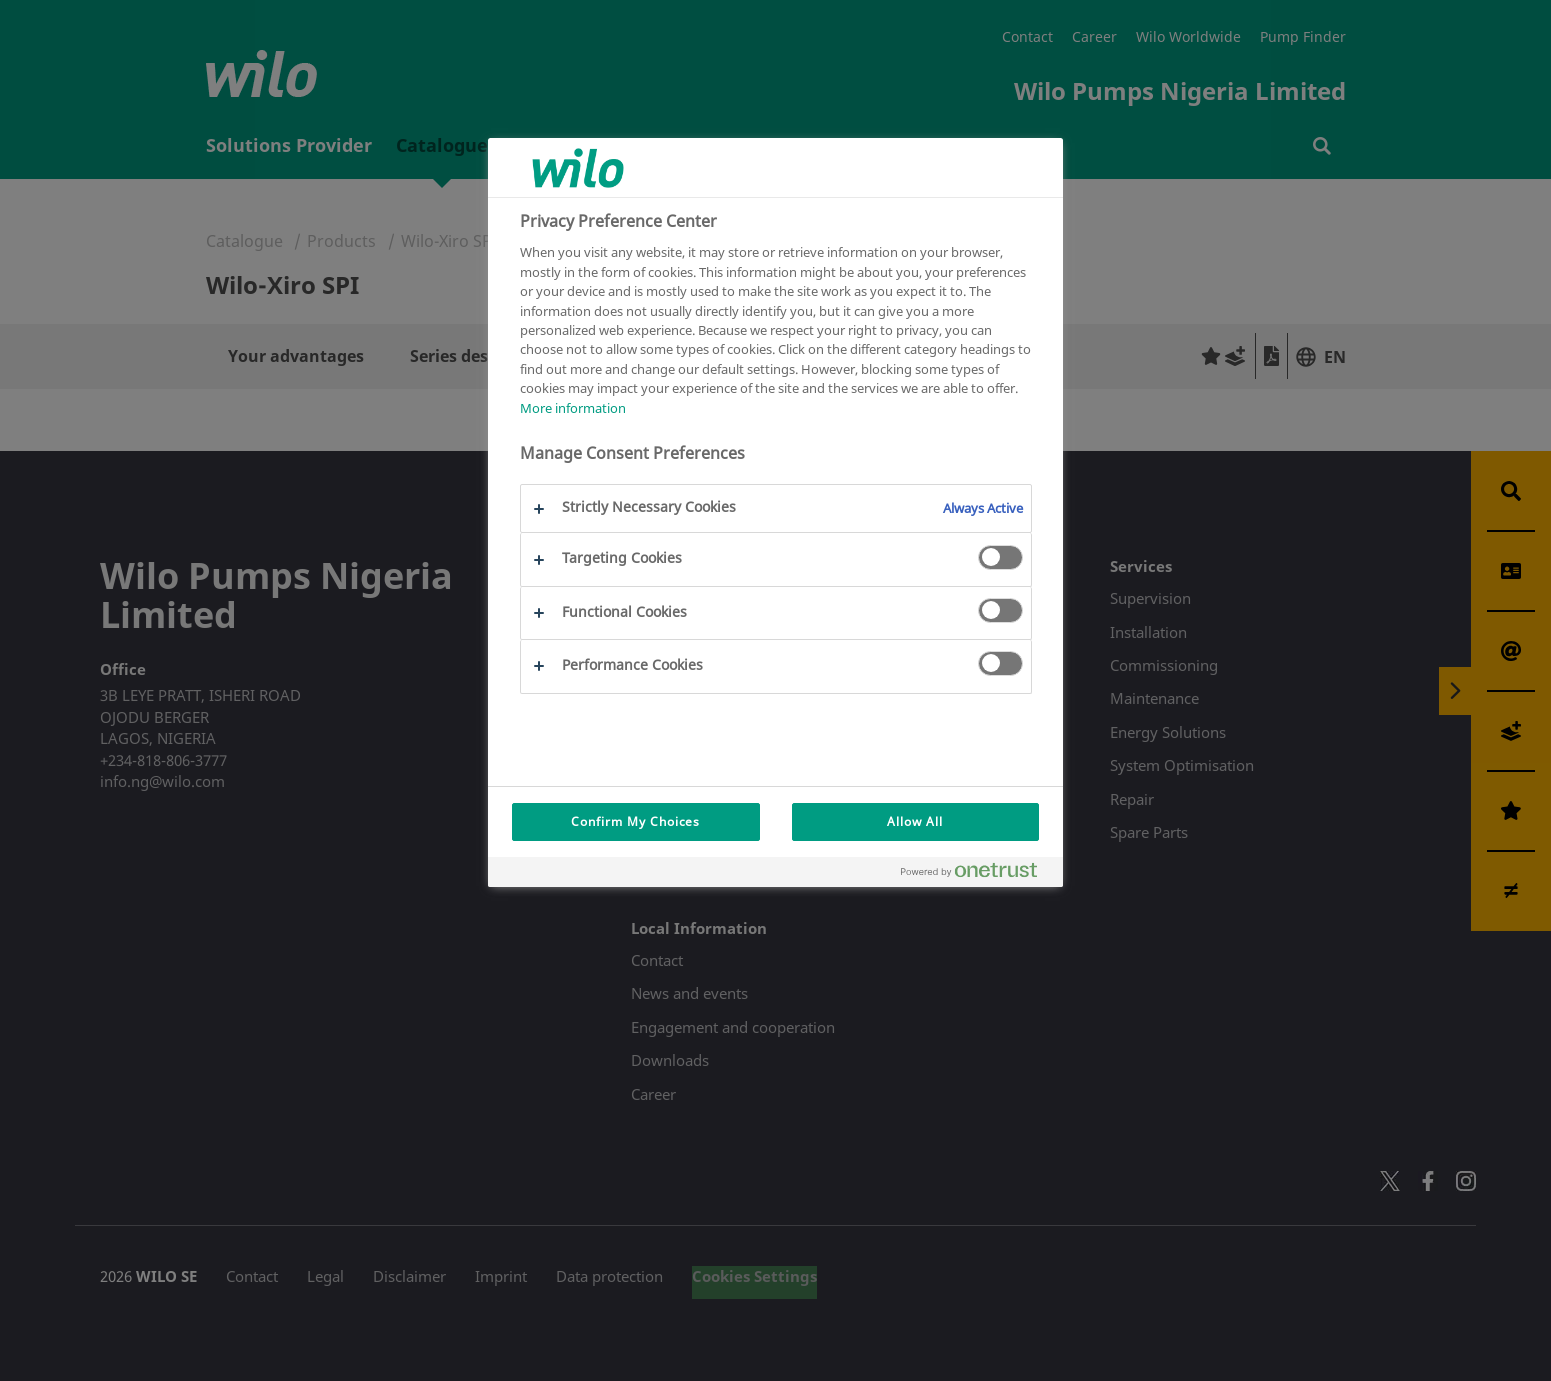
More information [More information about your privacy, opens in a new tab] (573, 408)
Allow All (915, 821)
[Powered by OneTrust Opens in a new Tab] (977, 874)
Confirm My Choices (635, 821)
